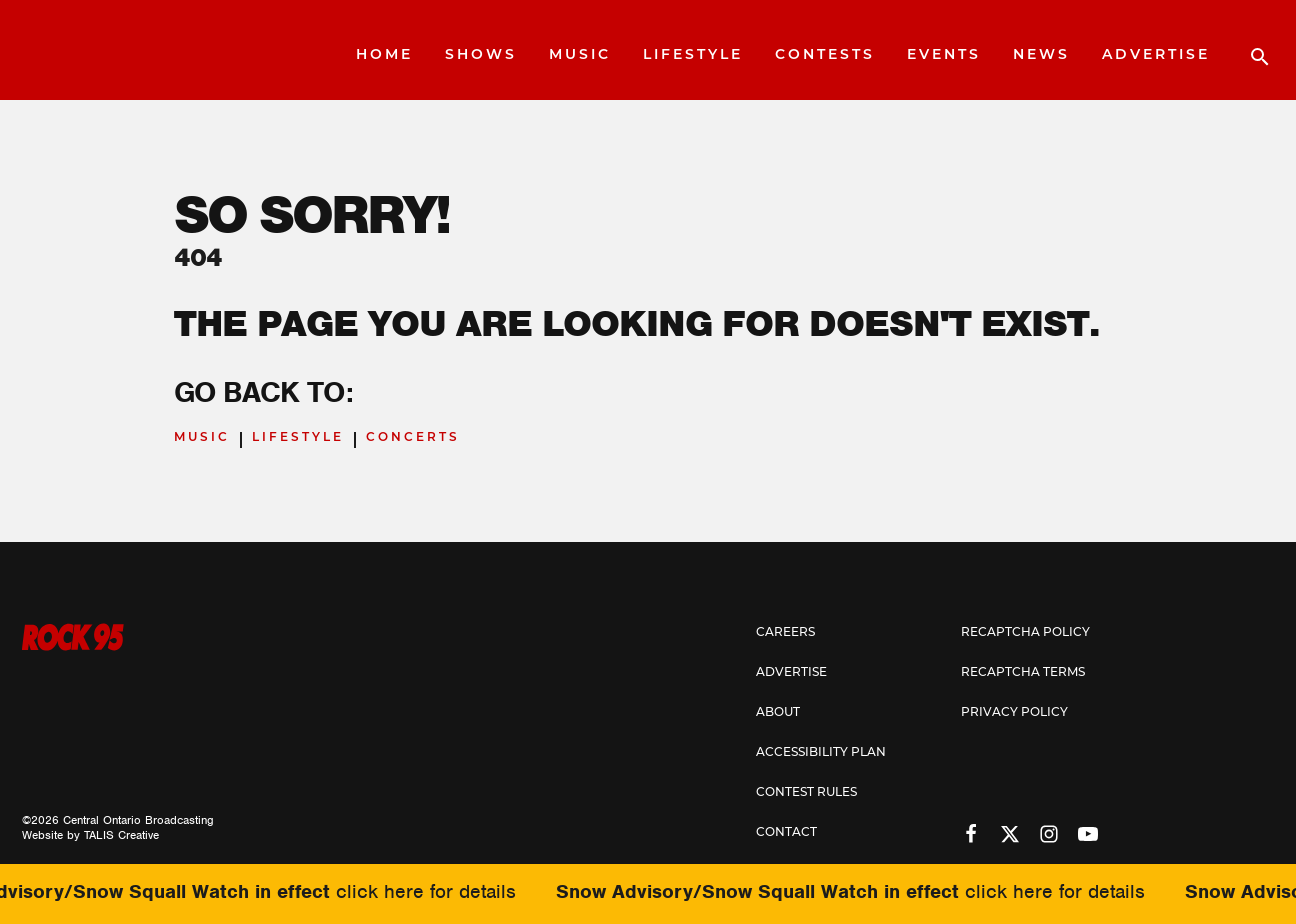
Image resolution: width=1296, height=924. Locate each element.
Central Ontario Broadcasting (138, 820)
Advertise (1156, 55)
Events (944, 55)
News (1041, 55)
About (778, 713)
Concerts (413, 438)
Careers (785, 633)
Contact (786, 833)
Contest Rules (806, 793)
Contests (825, 55)
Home (384, 55)
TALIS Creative (121, 835)
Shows (481, 55)
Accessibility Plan (821, 753)
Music (580, 55)
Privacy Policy (1014, 713)
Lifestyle (693, 55)
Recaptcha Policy (1025, 633)
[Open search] (1250, 50)
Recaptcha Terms (1023, 673)
